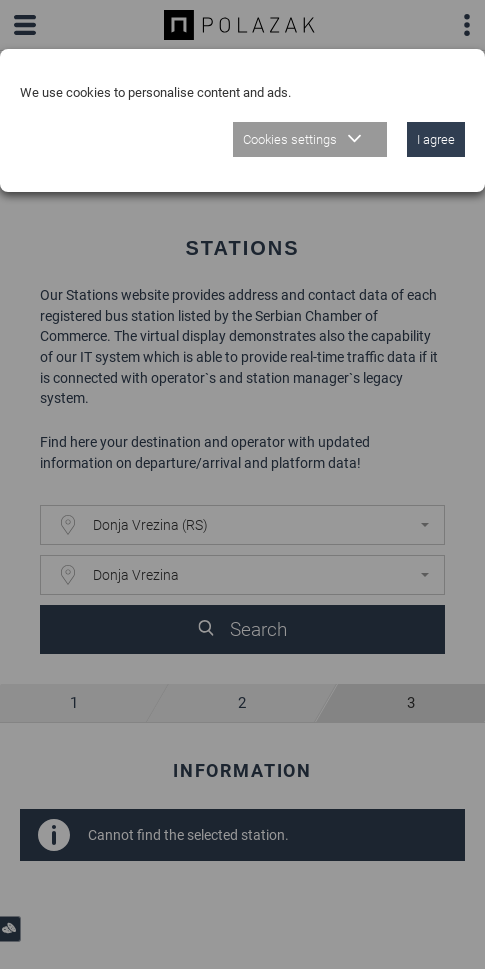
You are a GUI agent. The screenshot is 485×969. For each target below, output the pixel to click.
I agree (436, 139)
